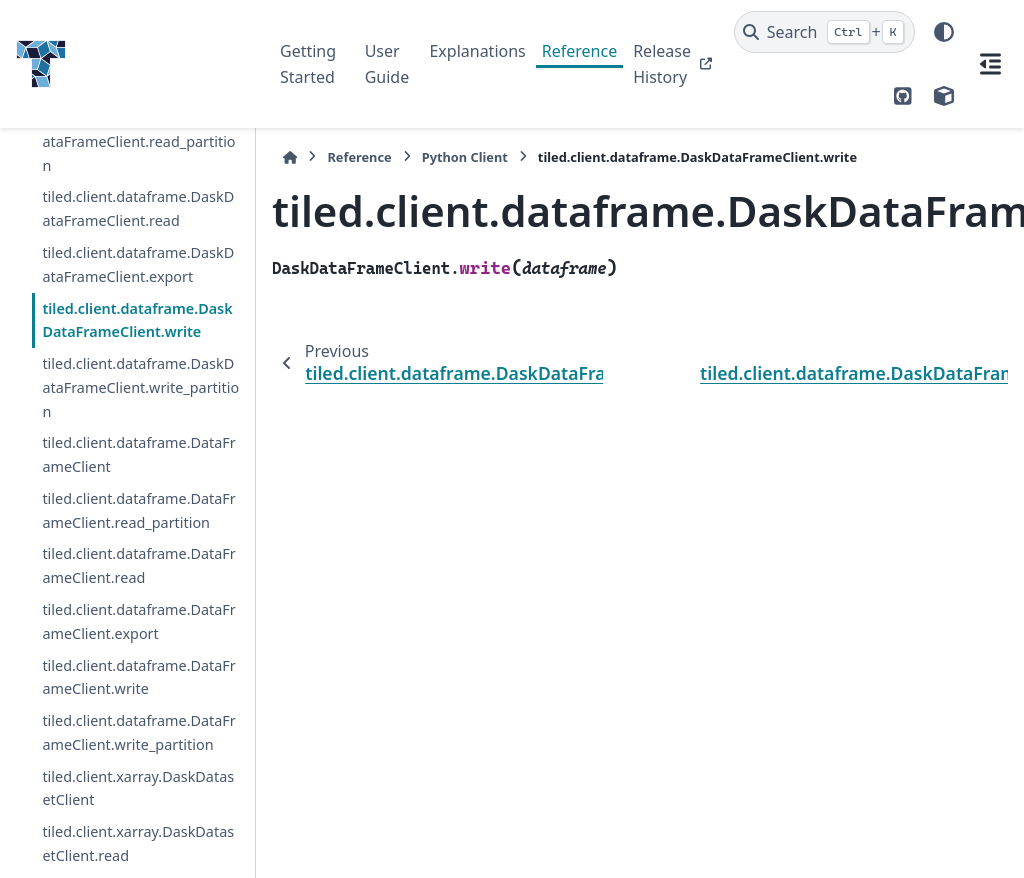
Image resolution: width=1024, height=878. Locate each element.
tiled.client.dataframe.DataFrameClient (138, 454)
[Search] (824, 32)
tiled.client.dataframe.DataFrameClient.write (138, 677)
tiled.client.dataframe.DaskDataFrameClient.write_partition (140, 387)
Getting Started (308, 64)
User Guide (387, 64)
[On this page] (990, 64)
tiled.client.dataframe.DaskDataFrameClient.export (138, 264)
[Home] (290, 157)
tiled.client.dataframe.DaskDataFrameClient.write (137, 320)
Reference (579, 51)
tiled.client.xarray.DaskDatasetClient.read (138, 843)
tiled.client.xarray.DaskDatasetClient (138, 788)
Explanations (477, 51)
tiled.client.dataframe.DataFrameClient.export (138, 621)
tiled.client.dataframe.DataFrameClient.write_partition (138, 732)
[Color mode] (944, 32)
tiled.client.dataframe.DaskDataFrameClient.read (138, 208)
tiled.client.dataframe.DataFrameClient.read (138, 565)
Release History (662, 64)
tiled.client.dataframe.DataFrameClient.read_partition (138, 510)
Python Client (465, 157)
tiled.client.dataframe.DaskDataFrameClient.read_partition (138, 141)
